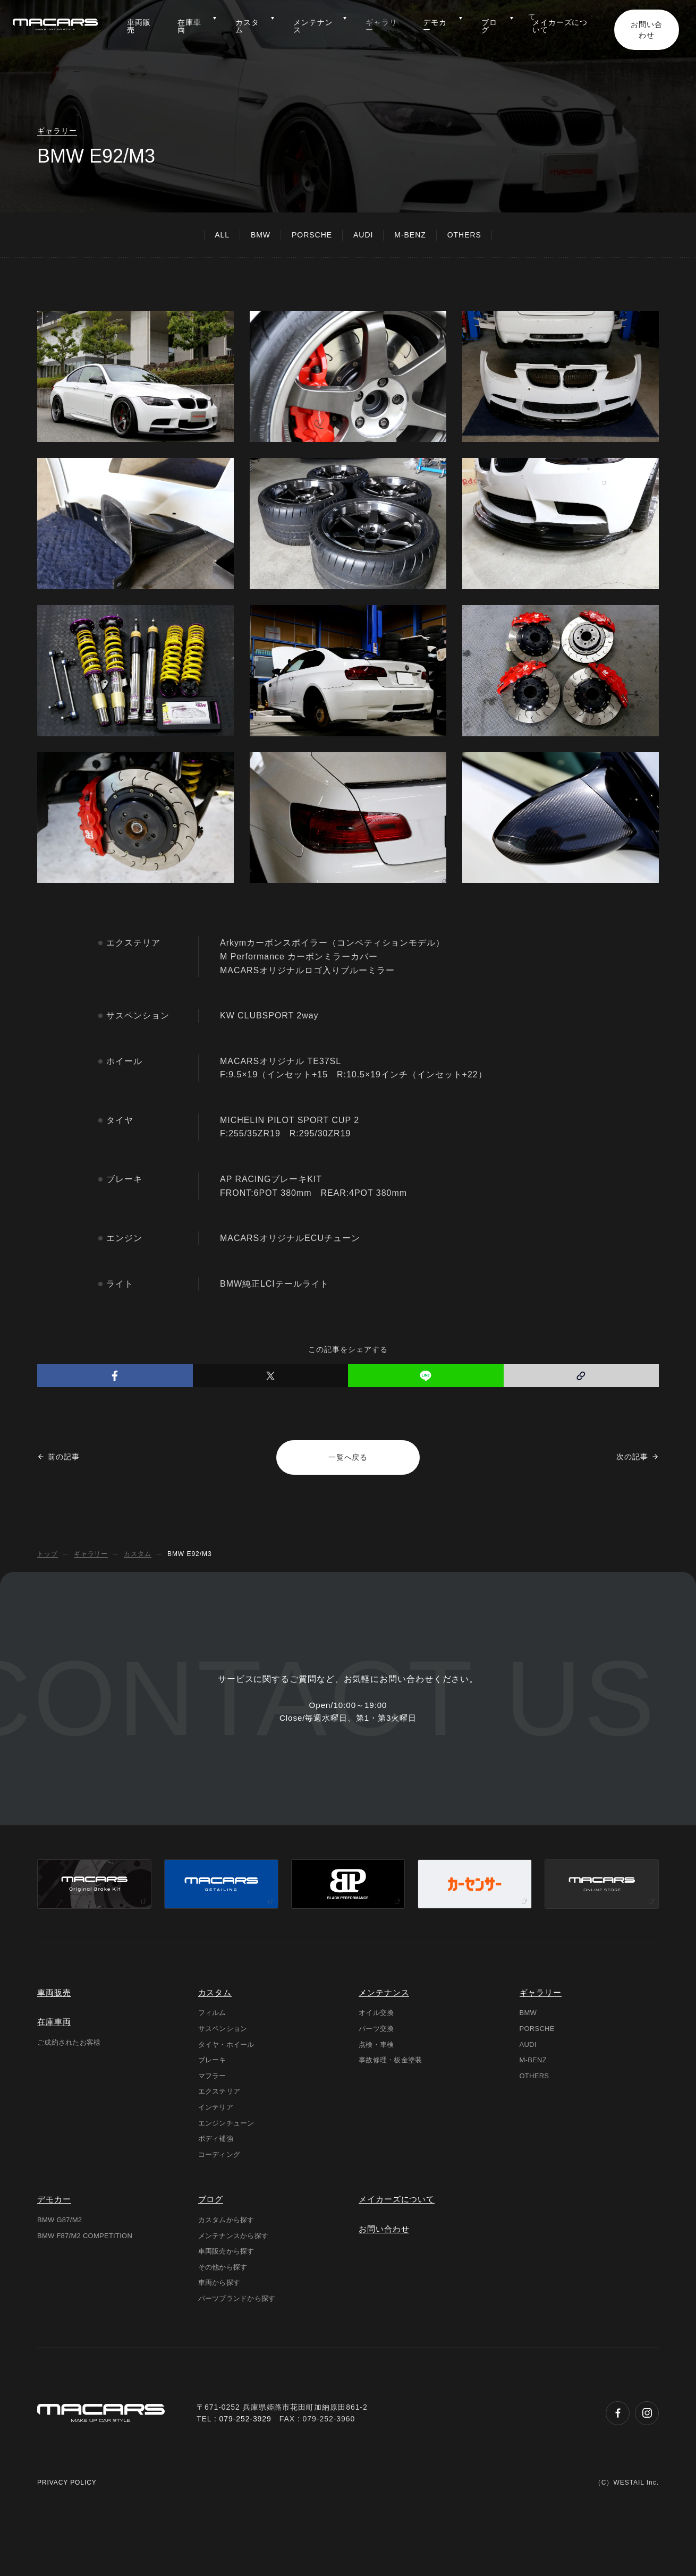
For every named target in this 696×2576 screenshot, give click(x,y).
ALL (222, 235)
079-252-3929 (245, 2485)
